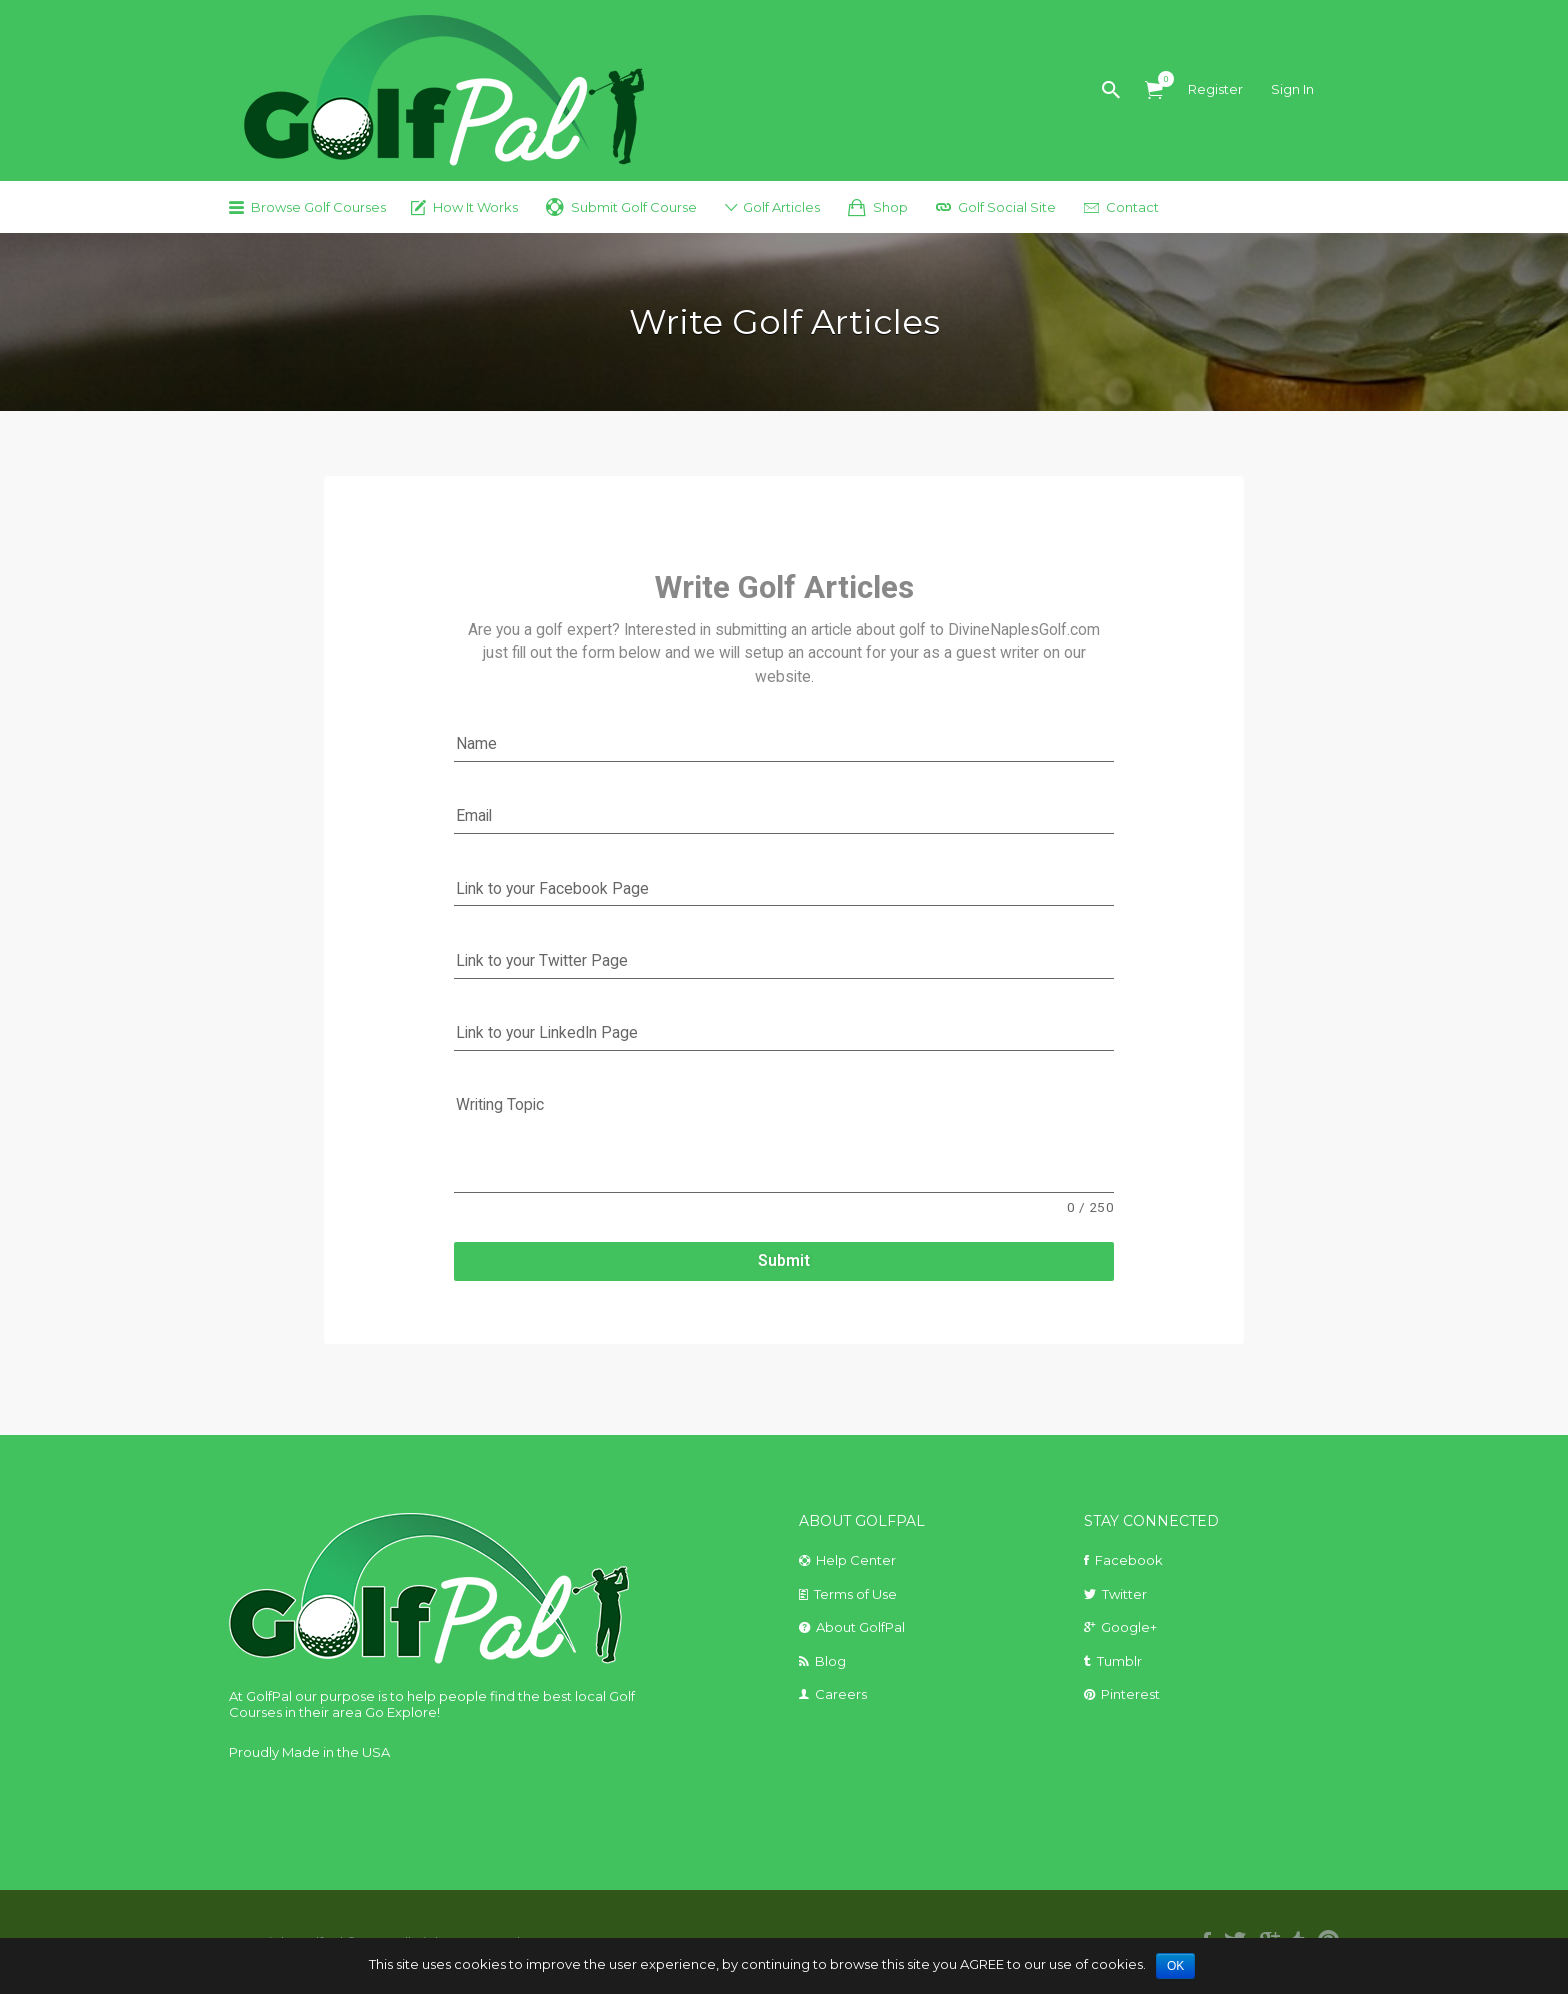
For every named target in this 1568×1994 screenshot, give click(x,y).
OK (1175, 1966)
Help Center (856, 1560)
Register (1215, 89)
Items (1160, 79)
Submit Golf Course (634, 207)
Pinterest (1130, 1694)
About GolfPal (860, 1627)
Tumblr (1119, 1661)
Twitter (1124, 1594)
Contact (1132, 207)
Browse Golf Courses (318, 207)
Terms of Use (855, 1594)
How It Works (475, 207)
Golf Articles (781, 207)
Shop (890, 207)
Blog (830, 1661)
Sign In (1292, 89)
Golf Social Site (1007, 207)
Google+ (1129, 1627)
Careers (841, 1694)
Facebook (1129, 1560)
